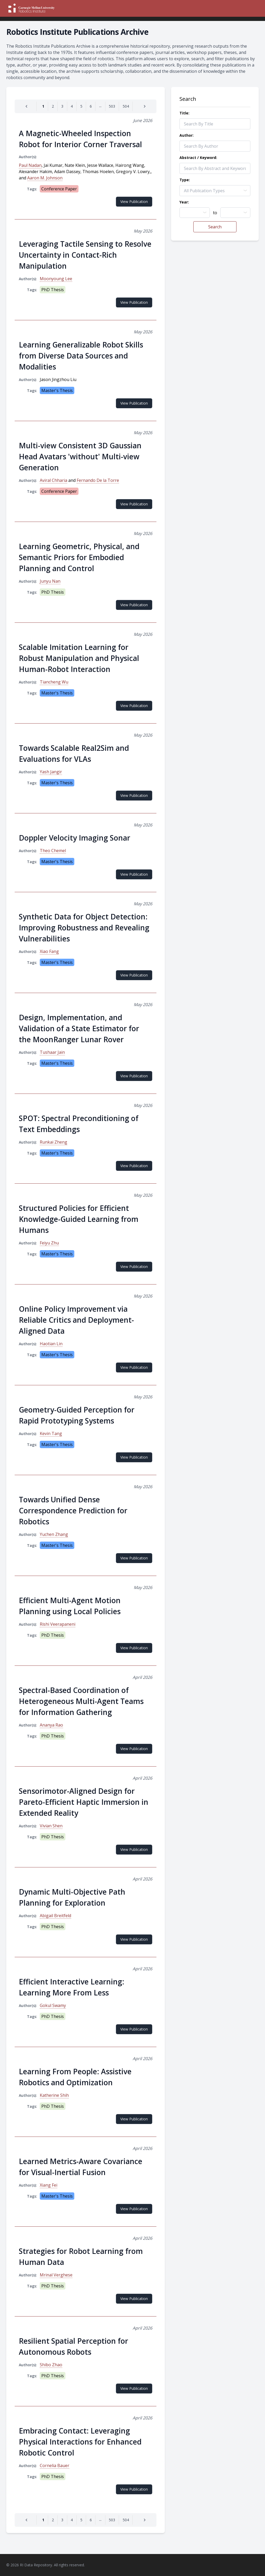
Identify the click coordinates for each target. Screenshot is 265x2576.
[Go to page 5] (81, 106)
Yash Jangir (51, 772)
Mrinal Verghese (56, 2275)
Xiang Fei (48, 2185)
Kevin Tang (51, 1433)
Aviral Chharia (53, 480)
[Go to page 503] (112, 106)
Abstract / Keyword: (198, 157)
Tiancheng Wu (54, 682)
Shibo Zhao (51, 2365)
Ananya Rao (51, 1725)
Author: (186, 135)
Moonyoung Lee (56, 279)
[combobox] (194, 212)
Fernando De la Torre (98, 480)
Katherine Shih (54, 2095)
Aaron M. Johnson (45, 178)
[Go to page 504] (126, 106)
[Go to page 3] (62, 106)
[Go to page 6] (90, 106)
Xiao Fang (49, 951)
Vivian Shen (51, 1826)
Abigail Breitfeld (55, 1915)
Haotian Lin (51, 1344)
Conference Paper (59, 189)
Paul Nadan (30, 165)
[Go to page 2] (53, 106)
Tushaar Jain (52, 1052)
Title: (184, 113)
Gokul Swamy (53, 2005)
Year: (184, 202)
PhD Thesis (52, 290)
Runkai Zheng (53, 1142)
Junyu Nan (50, 581)
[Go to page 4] (72, 106)
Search (215, 227)
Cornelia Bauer (54, 2465)
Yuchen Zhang (54, 1534)
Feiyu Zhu (49, 1243)
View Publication (134, 201)
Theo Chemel (53, 850)
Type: (184, 179)
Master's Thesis (57, 390)
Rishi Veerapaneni (57, 1624)
